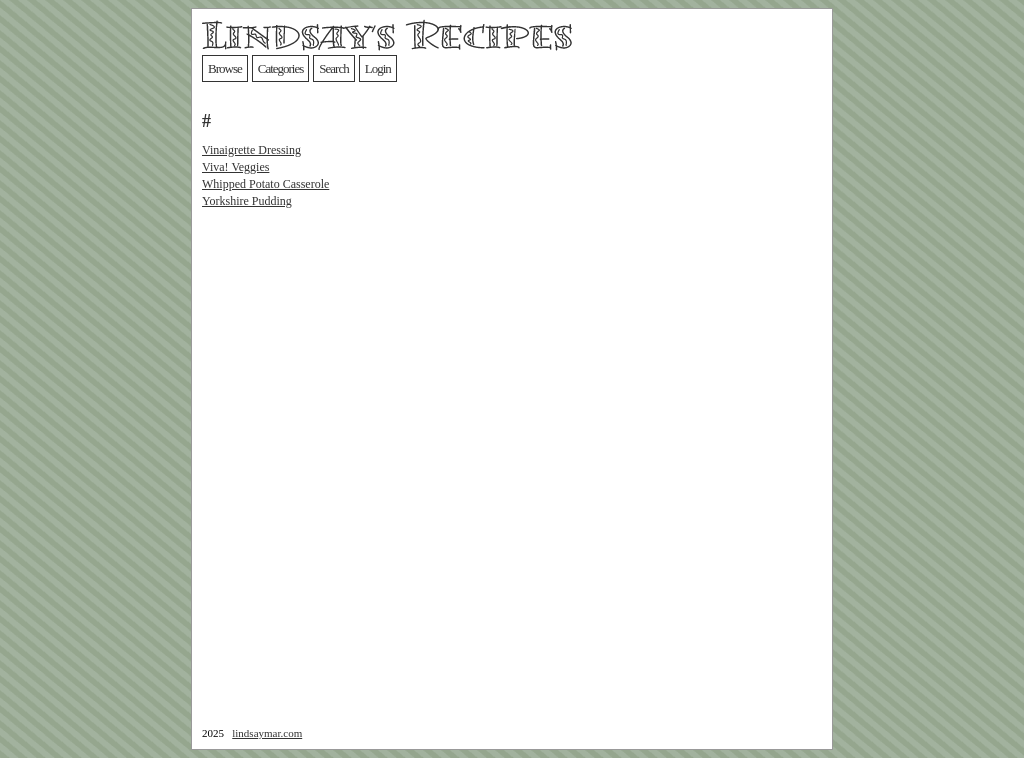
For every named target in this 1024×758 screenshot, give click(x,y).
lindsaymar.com (267, 733)
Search (333, 68)
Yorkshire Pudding (247, 201)
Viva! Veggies (235, 167)
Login (378, 68)
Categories (281, 68)
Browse (225, 68)
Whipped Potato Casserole (265, 184)
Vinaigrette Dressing (251, 150)
